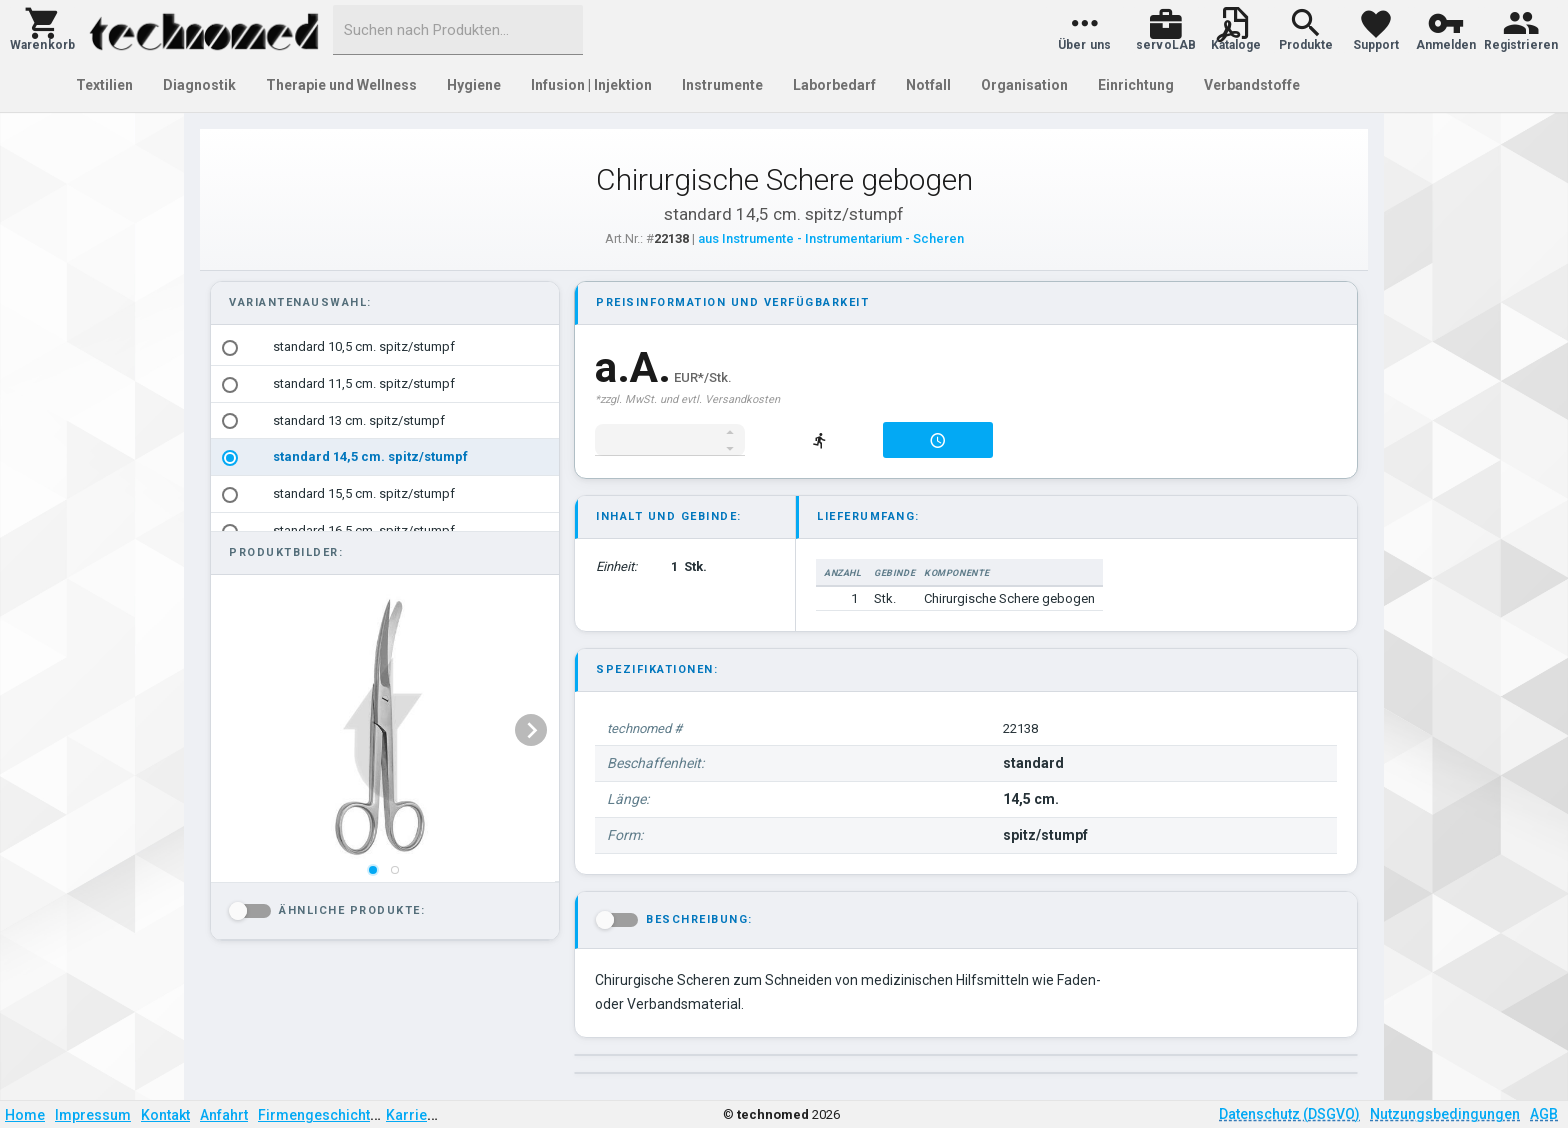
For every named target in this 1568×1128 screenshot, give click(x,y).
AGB (1544, 1114)
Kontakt (165, 1115)
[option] (385, 347)
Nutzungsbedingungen (1445, 1114)
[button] (42, 30)
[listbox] (383, 730)
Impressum (93, 1115)
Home (25, 1115)
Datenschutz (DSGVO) (1289, 1114)
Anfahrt (224, 1115)
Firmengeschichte (318, 1115)
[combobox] (458, 30)
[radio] (230, 348)
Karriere (413, 1115)
